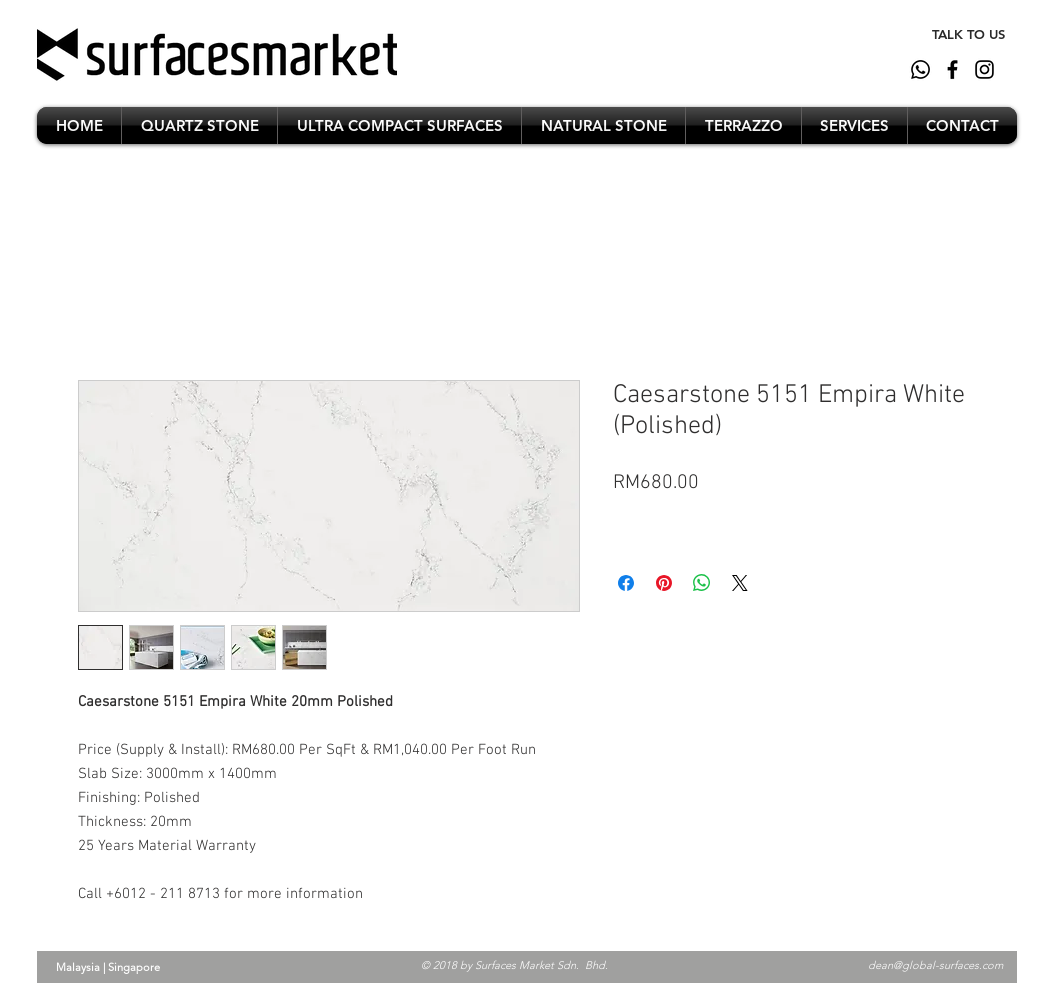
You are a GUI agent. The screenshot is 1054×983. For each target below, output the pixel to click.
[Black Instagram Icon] (984, 69)
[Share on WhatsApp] (702, 583)
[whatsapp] (920, 69)
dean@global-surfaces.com (935, 965)
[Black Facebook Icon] (952, 69)
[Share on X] (740, 583)
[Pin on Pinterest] (664, 583)
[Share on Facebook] (626, 583)
